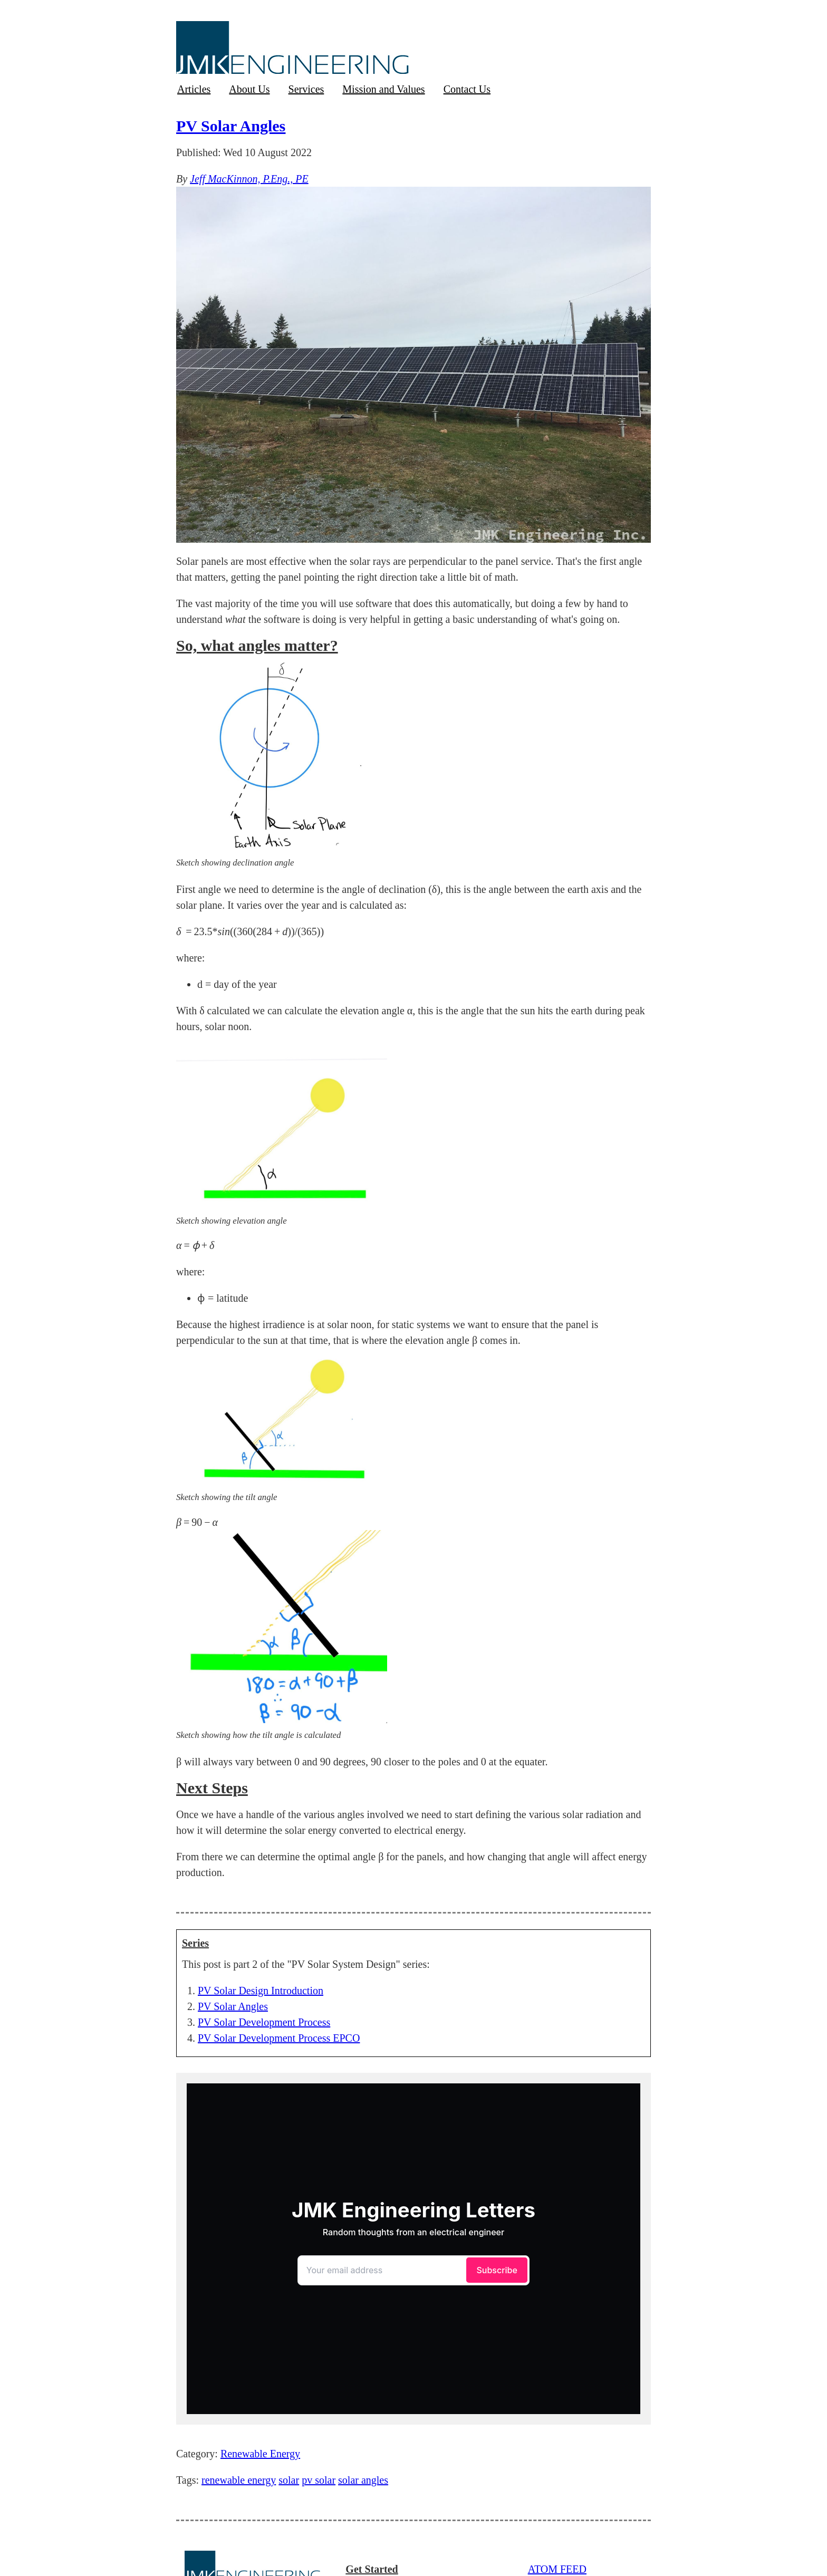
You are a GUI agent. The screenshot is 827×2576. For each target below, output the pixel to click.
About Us (249, 89)
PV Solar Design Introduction (260, 1990)
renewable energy (238, 2480)
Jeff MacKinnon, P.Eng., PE (249, 179)
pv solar (318, 2480)
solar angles (363, 2480)
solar (288, 2480)
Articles (193, 89)
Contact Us (467, 89)
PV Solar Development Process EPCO (279, 2038)
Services (306, 89)
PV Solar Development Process (264, 2022)
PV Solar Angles (230, 125)
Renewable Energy (260, 2453)
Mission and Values (383, 89)
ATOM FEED (557, 2569)
